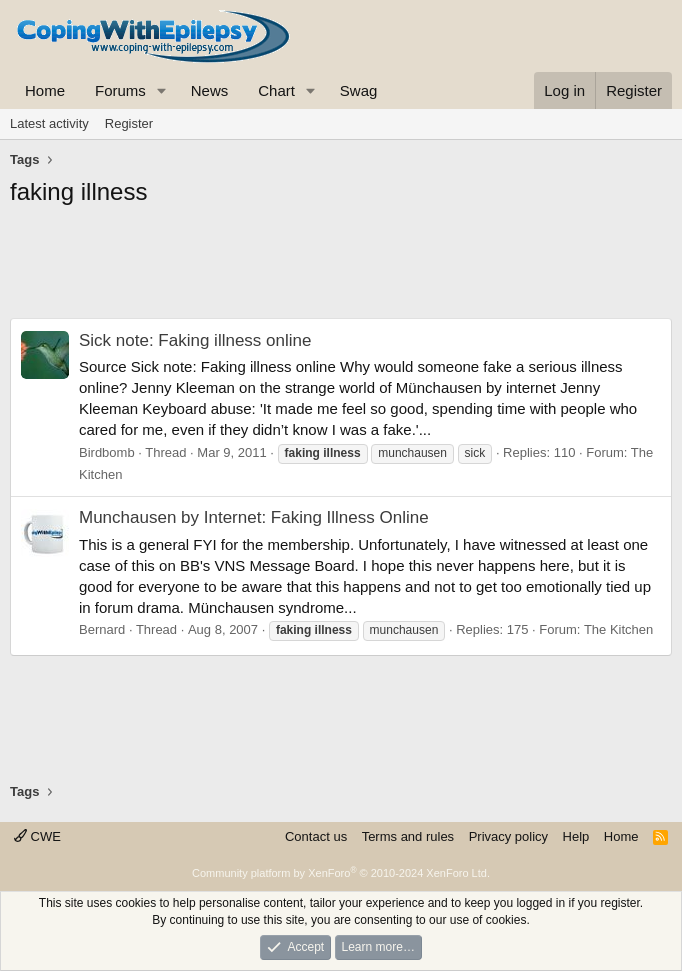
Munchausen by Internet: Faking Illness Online (254, 517)
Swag (359, 90)
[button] (162, 90)
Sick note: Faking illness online (195, 340)
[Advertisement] (341, 268)
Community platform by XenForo (341, 873)
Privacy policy (508, 836)
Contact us (316, 836)
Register (129, 123)
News (210, 90)
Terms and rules (408, 836)
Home (45, 90)
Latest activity (49, 123)
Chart (276, 90)
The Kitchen (618, 629)
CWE (37, 836)
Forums (120, 90)
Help (576, 836)
